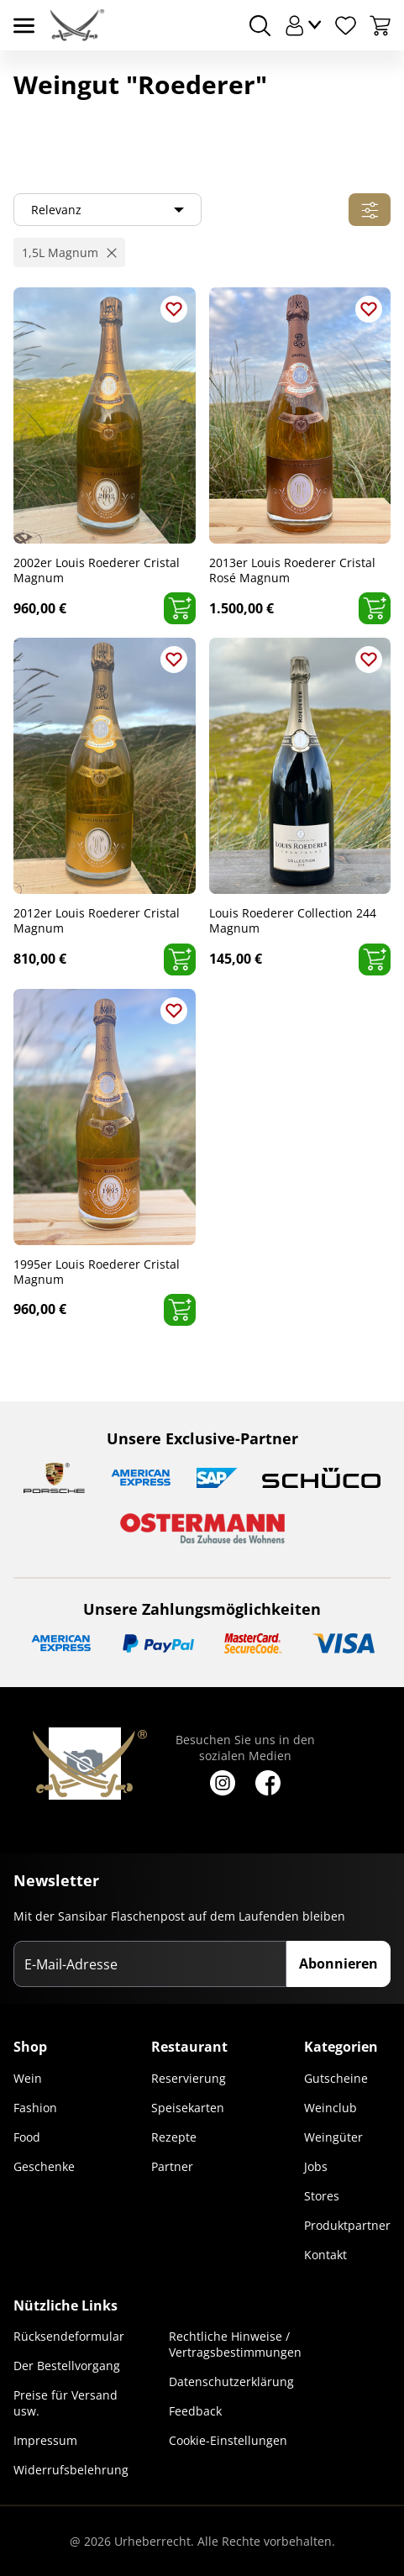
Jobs (316, 2166)
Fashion (35, 2108)
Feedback (195, 2411)
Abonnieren (338, 1963)
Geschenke (44, 2166)
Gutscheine (336, 2078)
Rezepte (174, 2137)
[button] (69, 252)
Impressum (45, 2440)
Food (26, 2137)
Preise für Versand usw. (65, 2403)
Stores (321, 2196)
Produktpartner (347, 2225)
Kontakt (325, 2255)
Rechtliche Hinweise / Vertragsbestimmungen (235, 2344)
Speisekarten (187, 2108)
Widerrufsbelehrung (71, 2470)
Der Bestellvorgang (66, 2366)
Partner (172, 2166)
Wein (27, 2078)
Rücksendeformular (68, 2336)
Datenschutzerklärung (231, 2381)
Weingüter (333, 2137)
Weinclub (330, 2108)
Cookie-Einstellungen (228, 2440)
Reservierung (188, 2078)
